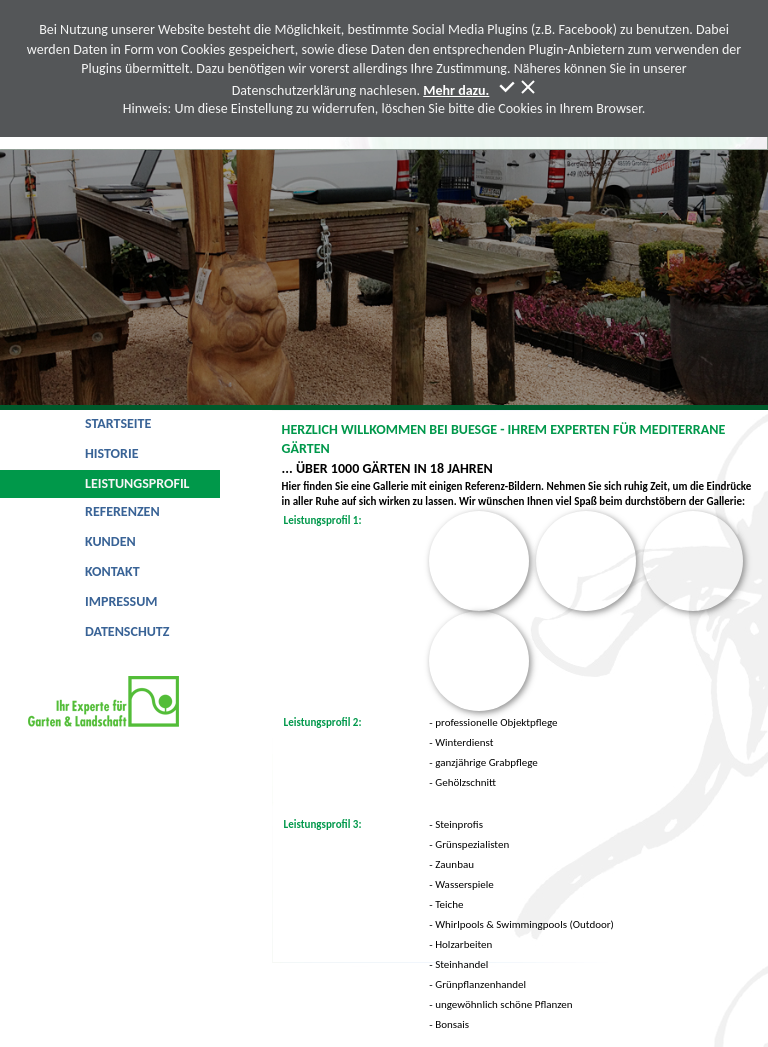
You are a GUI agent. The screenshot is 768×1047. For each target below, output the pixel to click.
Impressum (121, 601)
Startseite (118, 423)
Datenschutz (127, 631)
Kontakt (112, 571)
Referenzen (122, 511)
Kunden (110, 541)
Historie (112, 453)
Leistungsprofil (137, 483)
